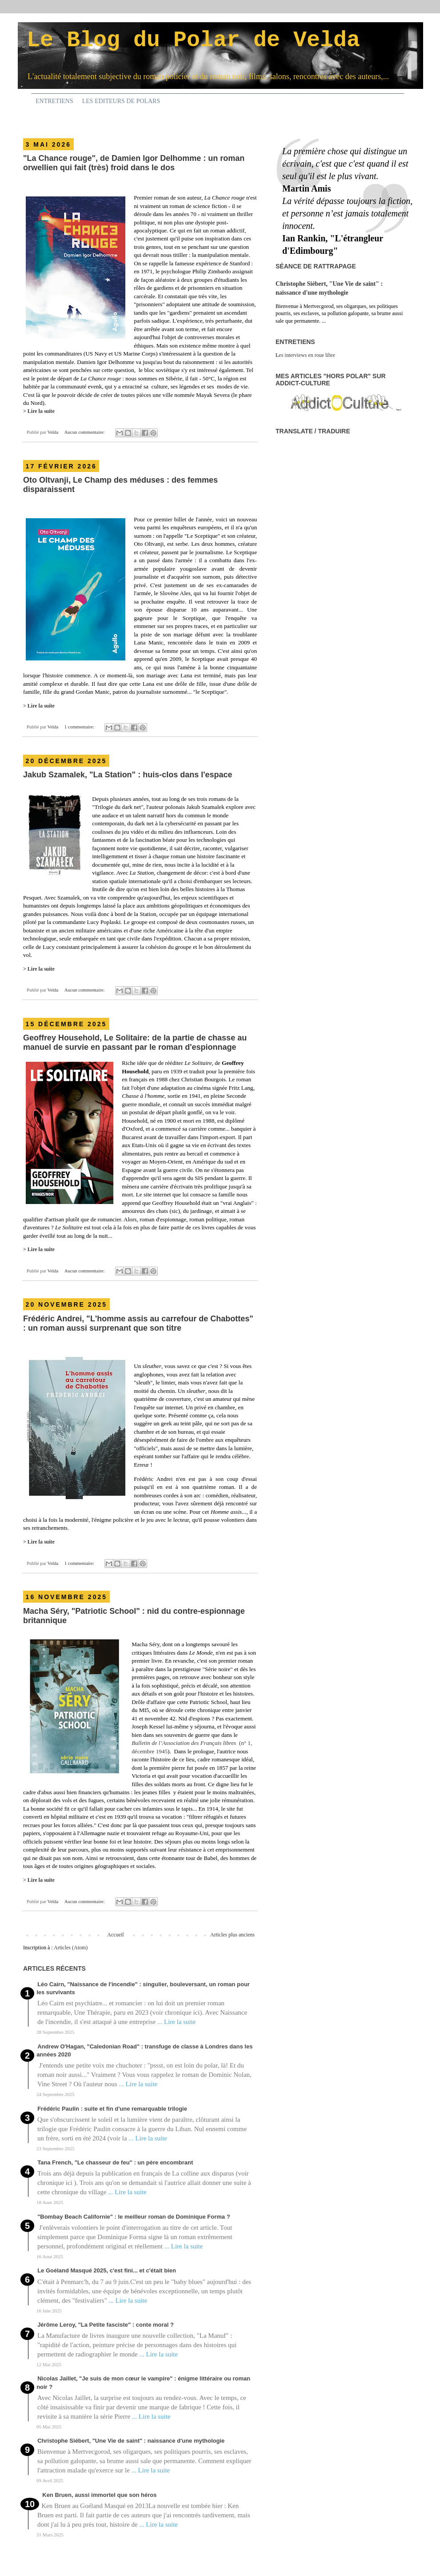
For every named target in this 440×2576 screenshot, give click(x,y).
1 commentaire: (80, 726)
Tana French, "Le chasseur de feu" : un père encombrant (115, 2162)
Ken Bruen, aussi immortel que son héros (99, 2495)
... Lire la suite (176, 2021)
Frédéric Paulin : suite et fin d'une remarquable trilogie (112, 2108)
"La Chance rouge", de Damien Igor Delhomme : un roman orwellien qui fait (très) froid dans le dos (133, 163)
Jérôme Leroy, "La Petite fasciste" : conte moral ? (105, 2324)
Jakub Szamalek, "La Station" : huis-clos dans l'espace (127, 774)
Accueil (115, 1935)
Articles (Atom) (71, 1947)
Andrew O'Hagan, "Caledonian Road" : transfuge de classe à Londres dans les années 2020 (144, 2050)
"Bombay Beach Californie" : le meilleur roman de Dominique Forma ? (133, 2216)
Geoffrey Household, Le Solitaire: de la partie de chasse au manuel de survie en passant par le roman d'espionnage (135, 1042)
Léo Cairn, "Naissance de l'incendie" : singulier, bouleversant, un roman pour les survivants (143, 1988)
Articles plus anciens (232, 1935)
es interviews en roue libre (307, 355)
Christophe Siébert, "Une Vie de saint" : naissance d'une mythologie (130, 2440)
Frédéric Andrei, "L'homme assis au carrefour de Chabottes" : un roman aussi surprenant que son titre (138, 1323)
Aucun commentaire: (85, 432)
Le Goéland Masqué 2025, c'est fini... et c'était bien (106, 2270)
